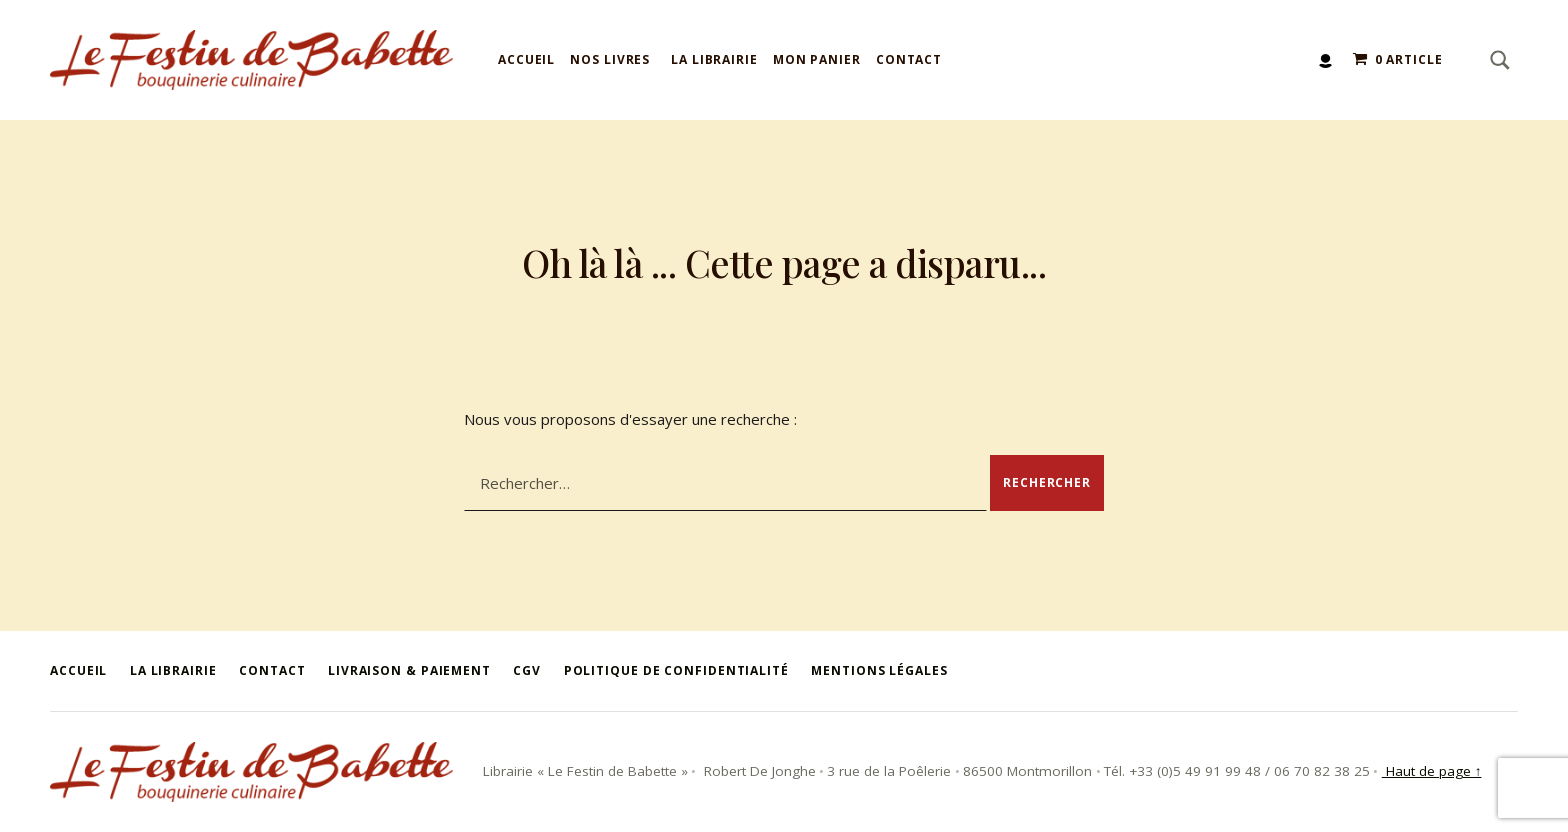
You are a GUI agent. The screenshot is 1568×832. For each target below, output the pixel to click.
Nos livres (610, 59)
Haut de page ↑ (1432, 771)
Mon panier (817, 59)
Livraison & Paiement (409, 670)
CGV (527, 670)
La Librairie (714, 59)
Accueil (526, 59)
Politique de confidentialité (676, 670)
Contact (909, 59)
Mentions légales (879, 670)
